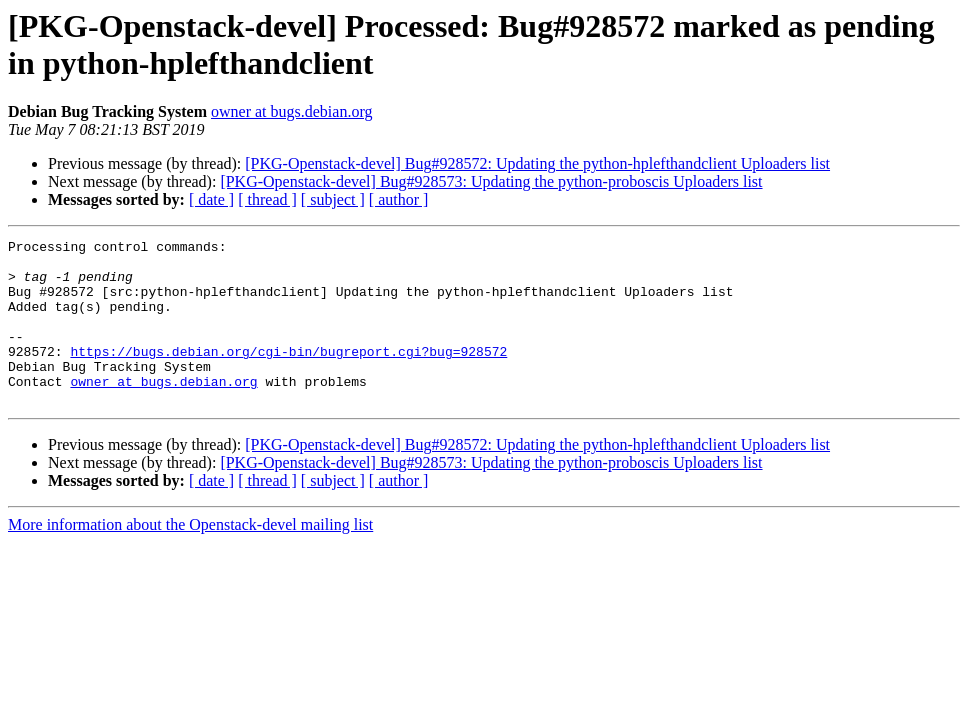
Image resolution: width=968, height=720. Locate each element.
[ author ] (399, 199)
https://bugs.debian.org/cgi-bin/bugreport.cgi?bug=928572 (288, 375)
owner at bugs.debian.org (291, 111)
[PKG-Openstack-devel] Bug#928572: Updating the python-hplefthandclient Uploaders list (537, 163)
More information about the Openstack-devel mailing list (190, 557)
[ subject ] (333, 199)
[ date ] (211, 199)
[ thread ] (267, 199)
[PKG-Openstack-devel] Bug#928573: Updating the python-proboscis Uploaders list (491, 181)
